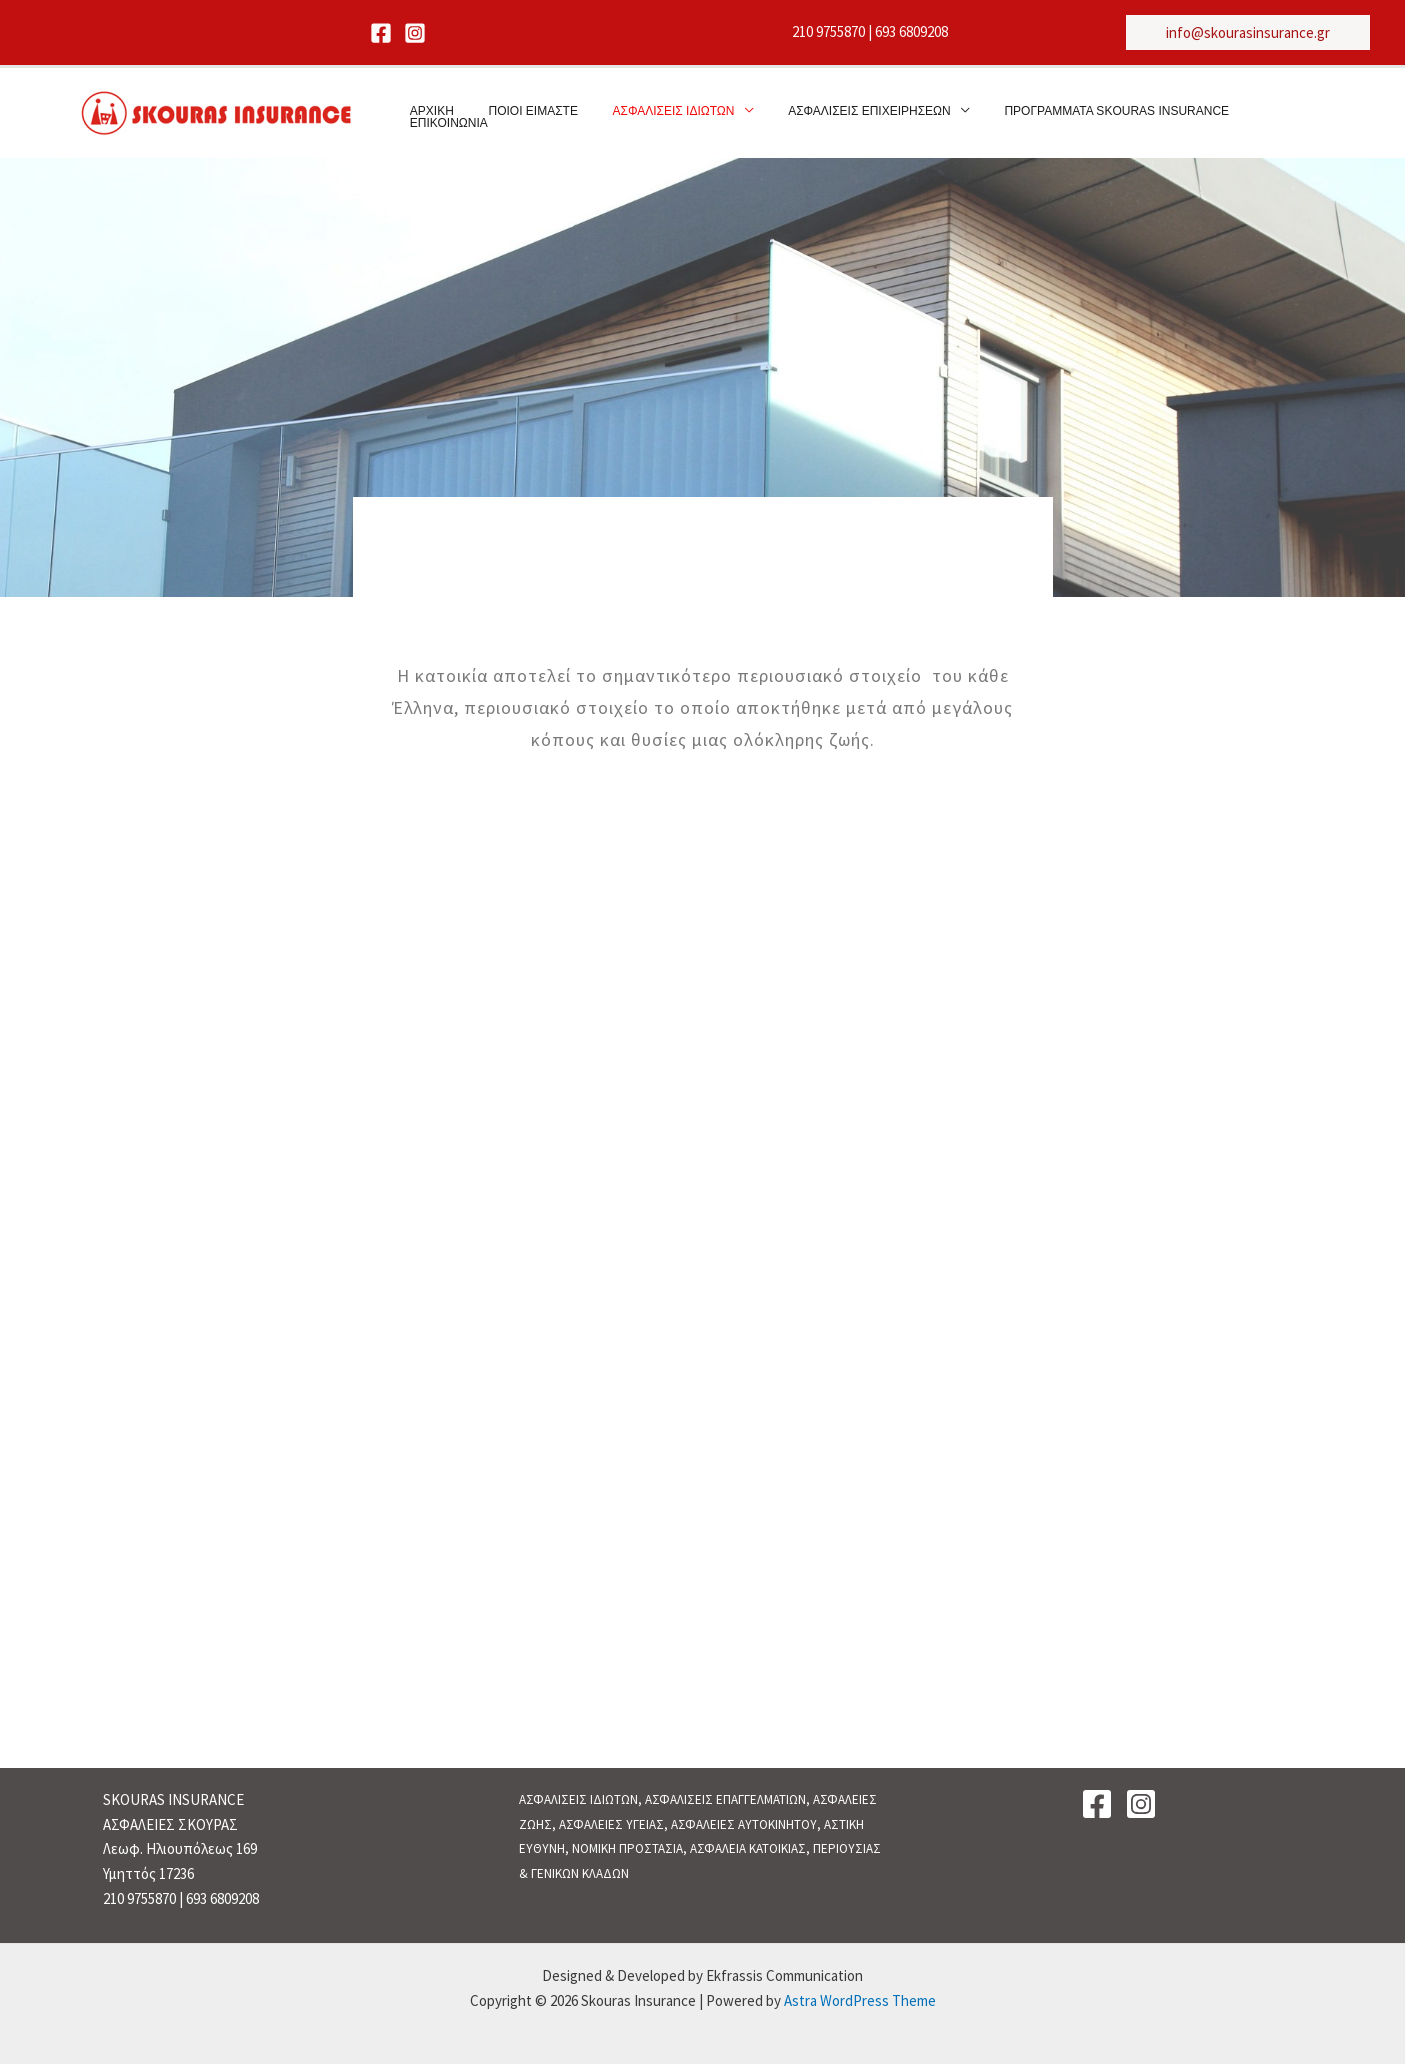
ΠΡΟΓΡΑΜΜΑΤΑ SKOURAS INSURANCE (1076, 114)
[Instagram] (415, 33)
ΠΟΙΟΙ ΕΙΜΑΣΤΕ (524, 114)
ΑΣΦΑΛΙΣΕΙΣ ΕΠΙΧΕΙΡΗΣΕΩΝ (839, 114)
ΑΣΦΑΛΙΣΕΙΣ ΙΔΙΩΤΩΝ (654, 114)
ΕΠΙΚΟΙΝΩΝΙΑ (1252, 114)
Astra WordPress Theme (860, 2000)
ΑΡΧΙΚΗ (434, 114)
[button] (1248, 32)
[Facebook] (381, 33)
